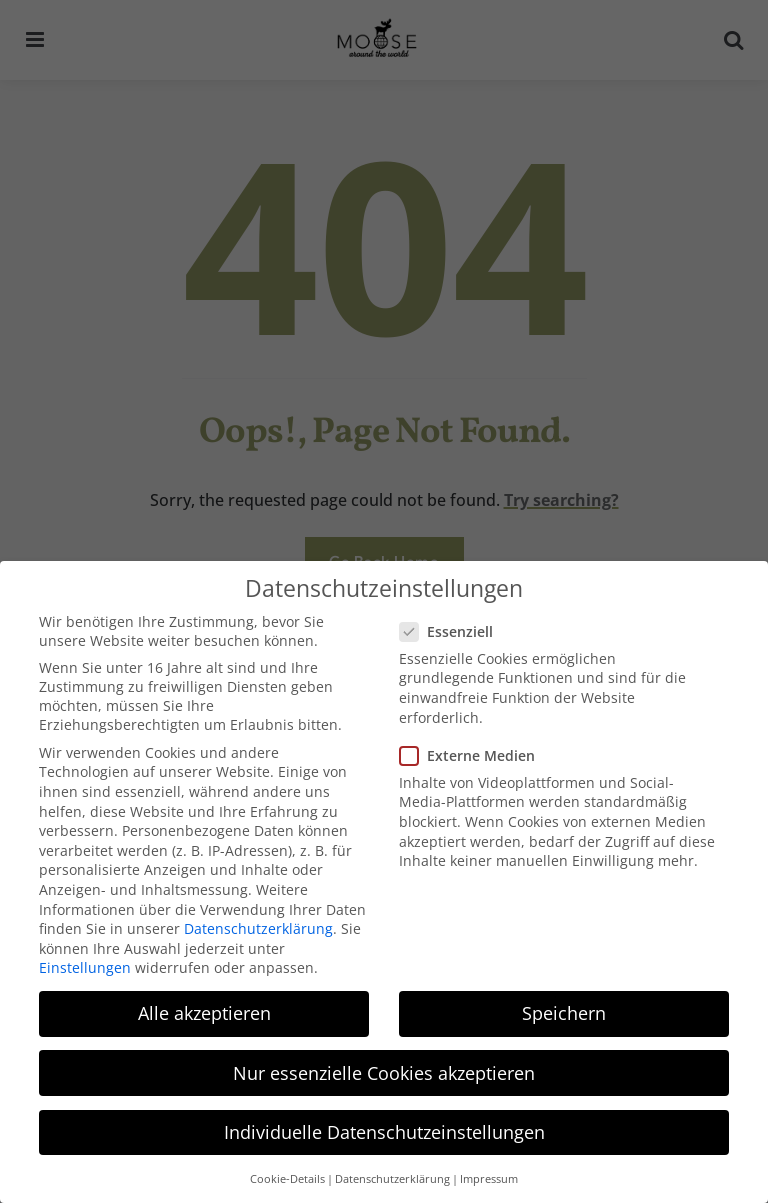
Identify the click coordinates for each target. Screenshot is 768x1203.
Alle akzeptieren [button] (204, 1011)
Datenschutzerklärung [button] (392, 1176)
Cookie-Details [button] (287, 1176)
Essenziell (454, 628)
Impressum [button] (489, 1176)
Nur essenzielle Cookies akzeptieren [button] (384, 1070)
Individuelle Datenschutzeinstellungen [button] (384, 1129)
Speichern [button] (564, 1011)
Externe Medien (475, 752)
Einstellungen (85, 965)
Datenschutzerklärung (258, 926)
